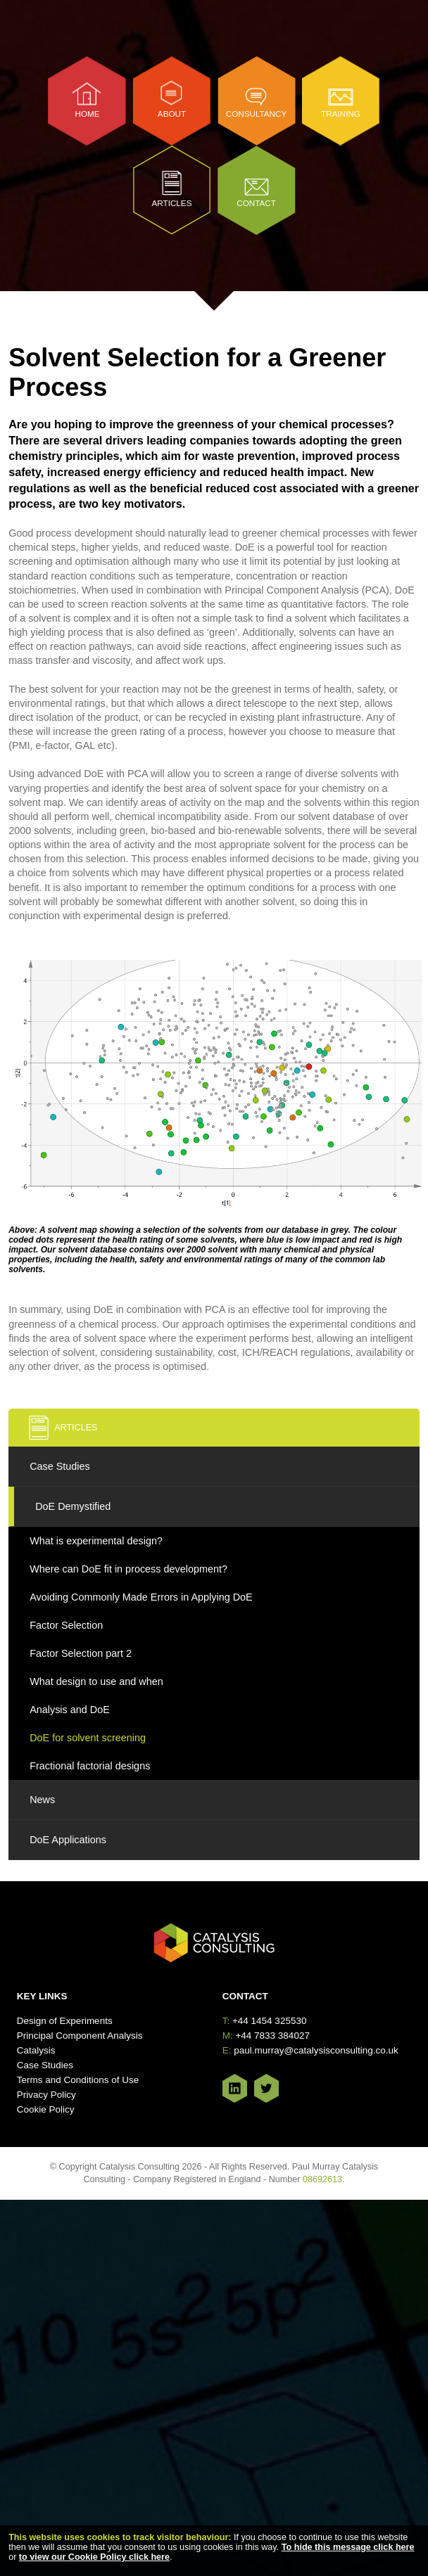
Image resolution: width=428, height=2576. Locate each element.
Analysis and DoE (70, 1709)
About (172, 113)
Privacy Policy (46, 2094)
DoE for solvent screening (88, 1737)
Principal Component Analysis (80, 2035)
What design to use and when (96, 1681)
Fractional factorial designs (90, 1765)
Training (340, 113)
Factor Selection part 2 (81, 1653)
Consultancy (256, 113)
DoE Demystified (73, 1506)
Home (87, 113)
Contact (256, 202)
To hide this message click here (348, 2547)
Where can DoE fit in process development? (128, 1569)
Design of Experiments (65, 2021)
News (42, 1799)
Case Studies (60, 1466)
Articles (172, 202)
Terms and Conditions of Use (78, 2080)
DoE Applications (68, 1839)
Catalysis (36, 2050)
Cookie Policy (46, 2109)
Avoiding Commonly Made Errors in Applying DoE (141, 1597)
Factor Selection (66, 1625)
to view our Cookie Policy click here (94, 2557)
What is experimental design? (96, 1540)
